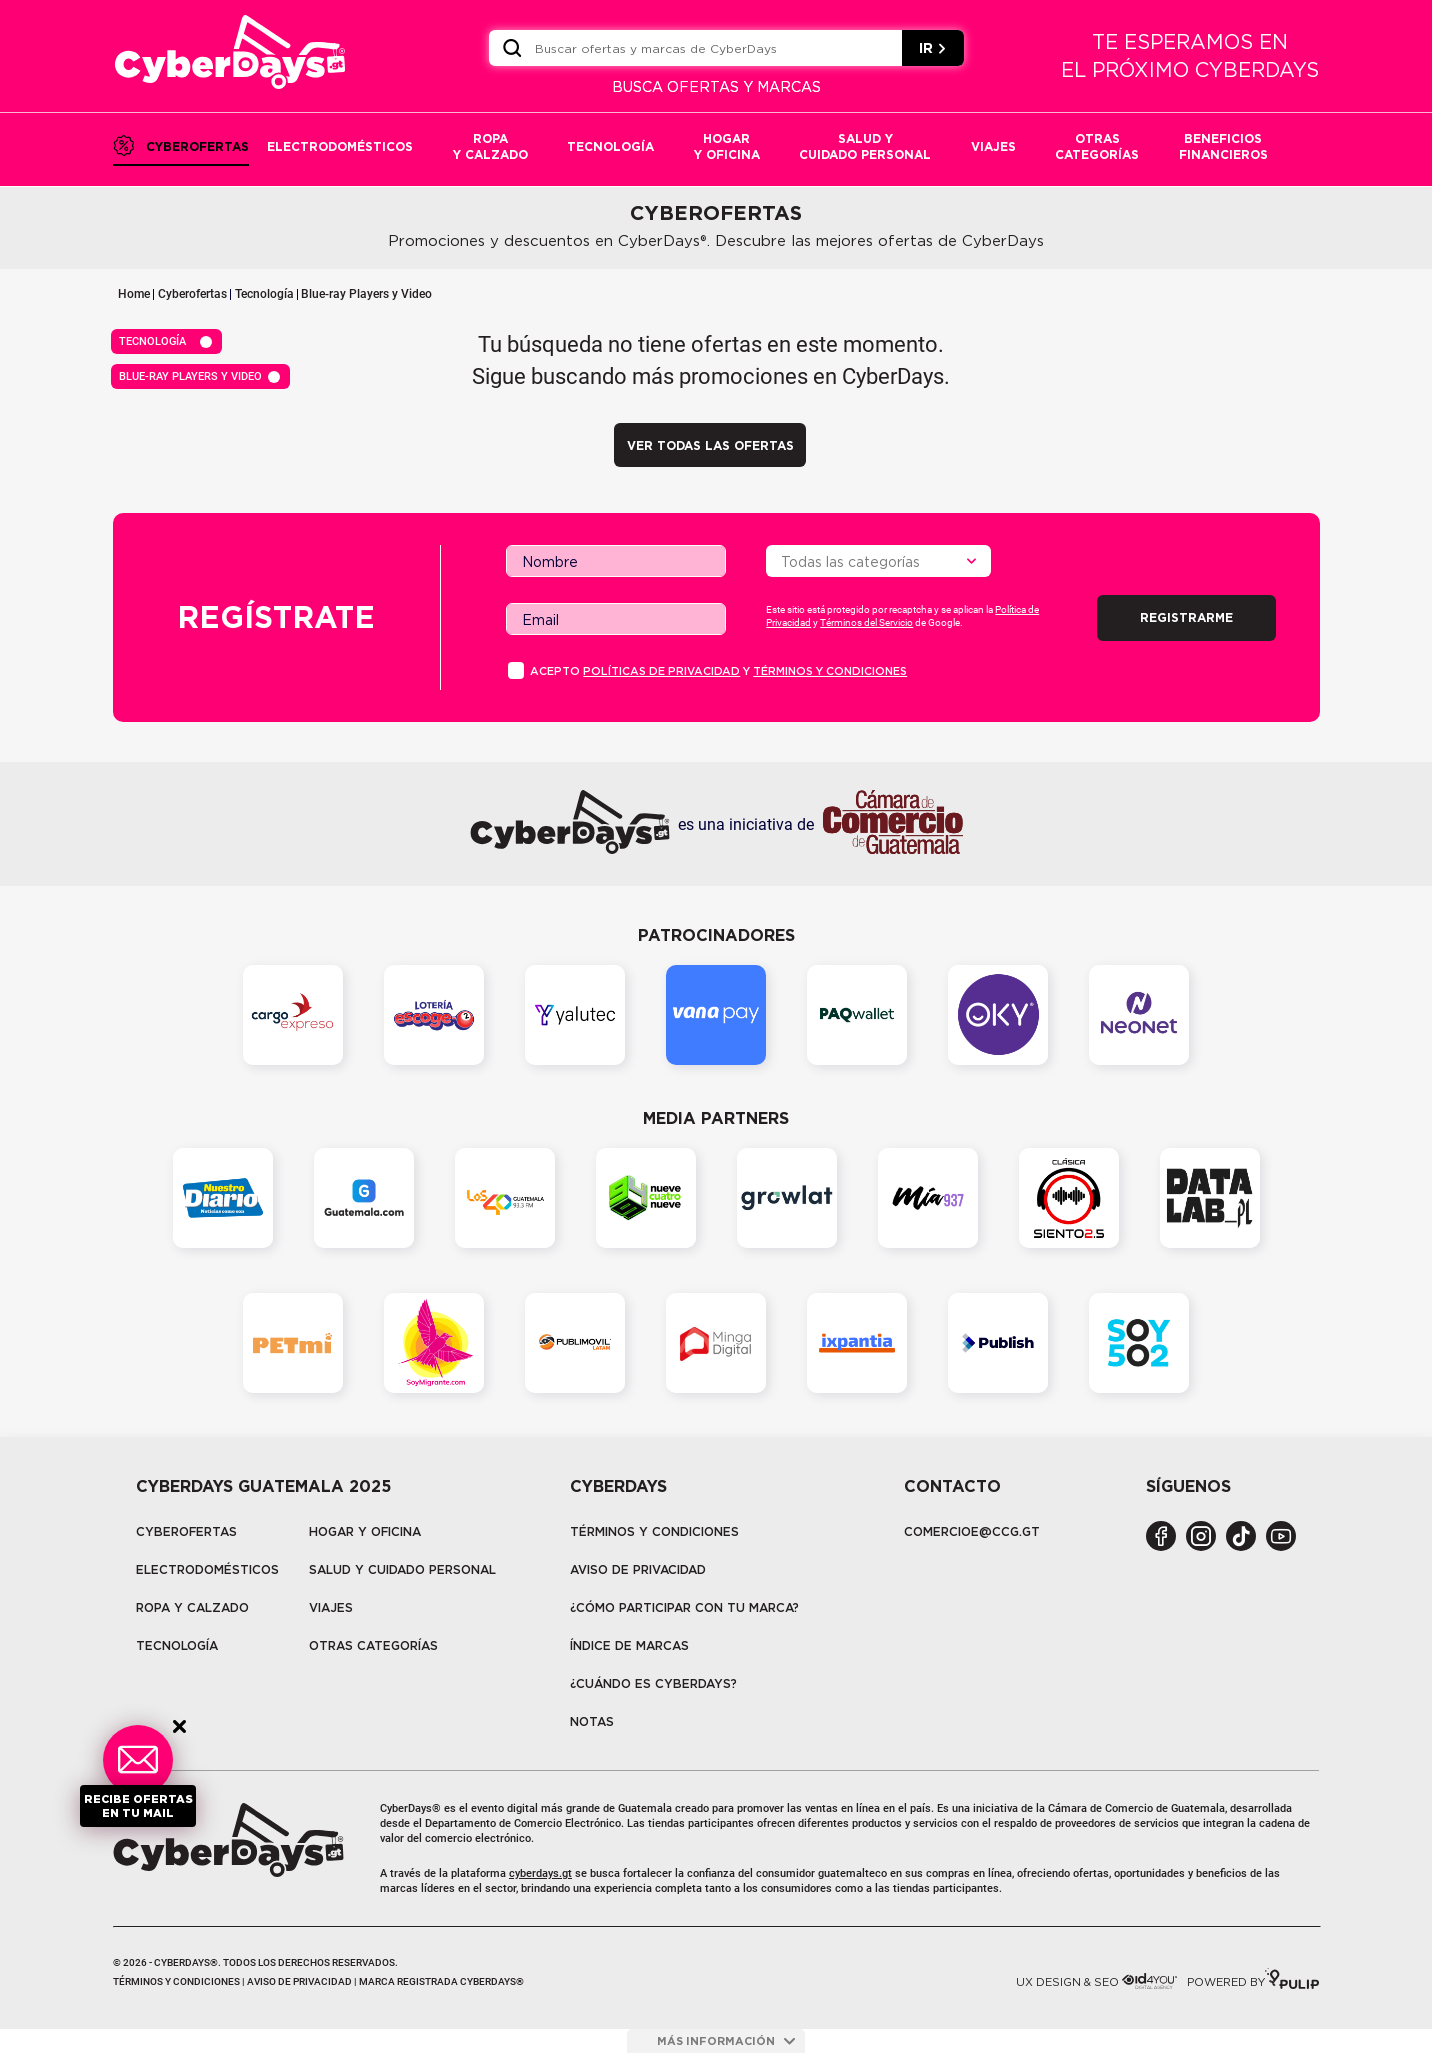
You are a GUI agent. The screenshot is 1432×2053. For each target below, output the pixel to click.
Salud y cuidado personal (402, 1569)
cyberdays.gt (540, 1873)
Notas (592, 1721)
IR (933, 48)
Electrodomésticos (207, 1569)
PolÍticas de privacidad (661, 671)
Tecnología (264, 294)
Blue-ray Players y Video (366, 294)
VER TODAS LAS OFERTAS (710, 445)
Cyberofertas (192, 294)
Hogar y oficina (365, 1531)
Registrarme (1186, 617)
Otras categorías (373, 1645)
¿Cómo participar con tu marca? (684, 1607)
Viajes (331, 1607)
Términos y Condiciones (654, 1531)
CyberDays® (410, 1808)
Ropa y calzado (192, 1607)
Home (134, 294)
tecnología (177, 1645)
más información (726, 2041)
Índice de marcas (629, 1645)
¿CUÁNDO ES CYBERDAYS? (653, 1683)
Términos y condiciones (830, 671)
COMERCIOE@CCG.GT (972, 1531)
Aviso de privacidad (638, 1569)
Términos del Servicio (866, 622)
